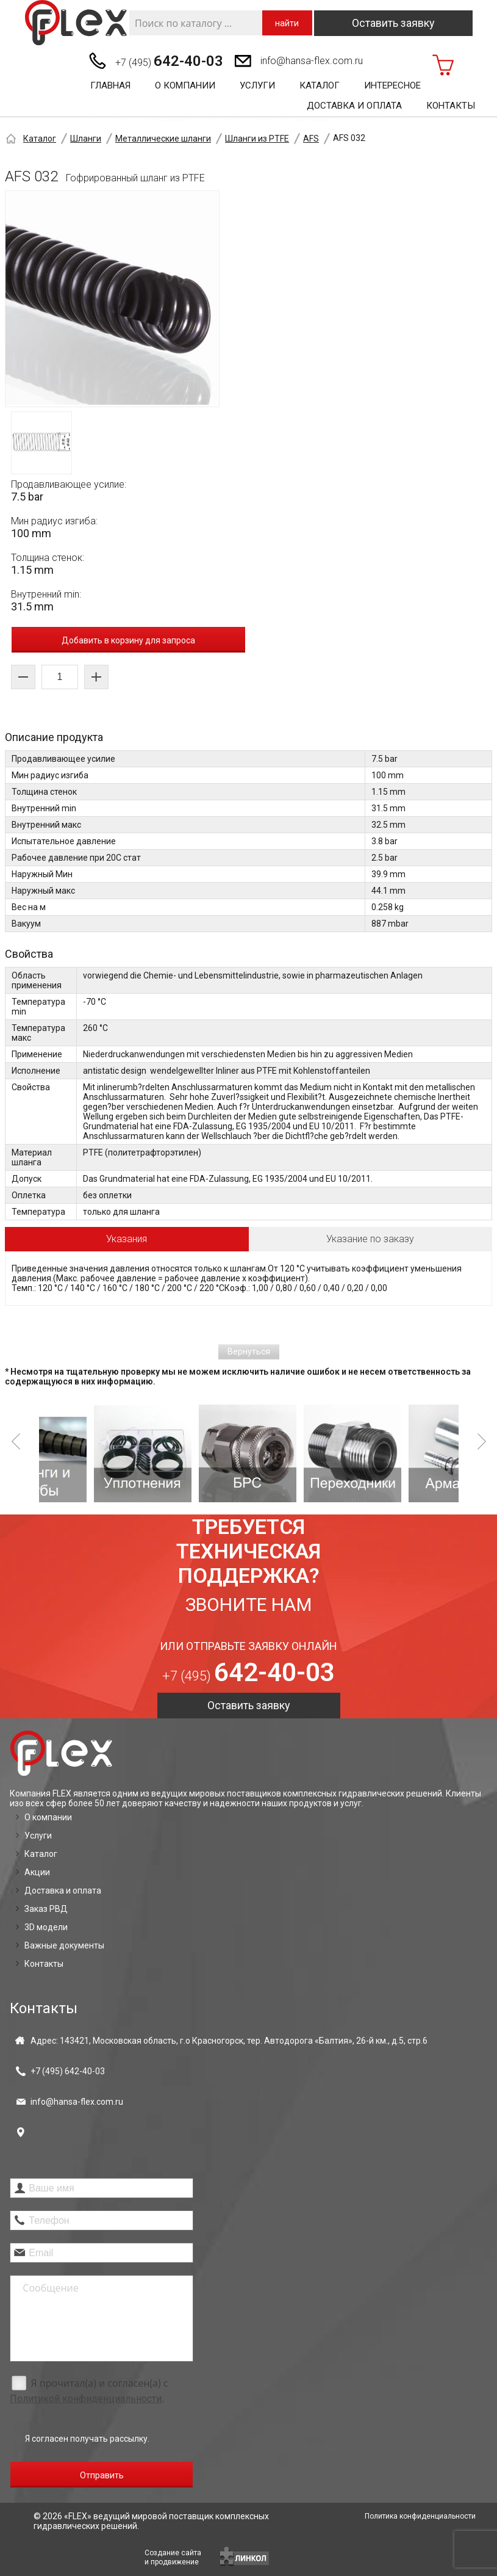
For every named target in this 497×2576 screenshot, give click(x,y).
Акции (37, 1872)
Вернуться (248, 1351)
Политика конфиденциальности (420, 2516)
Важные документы (64, 1945)
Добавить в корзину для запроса (128, 640)
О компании (185, 85)
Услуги (257, 85)
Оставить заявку (393, 22)
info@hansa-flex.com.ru (311, 61)
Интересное (392, 85)
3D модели (46, 1927)
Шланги (85, 138)
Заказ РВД (46, 1909)
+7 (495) (169, 61)
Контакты (450, 105)
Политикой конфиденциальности (86, 2398)
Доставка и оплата (354, 105)
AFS (311, 138)
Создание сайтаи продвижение (173, 2557)
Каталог (319, 85)
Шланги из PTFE (257, 138)
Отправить (102, 2475)
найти (287, 23)
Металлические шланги (163, 138)
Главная (110, 85)
